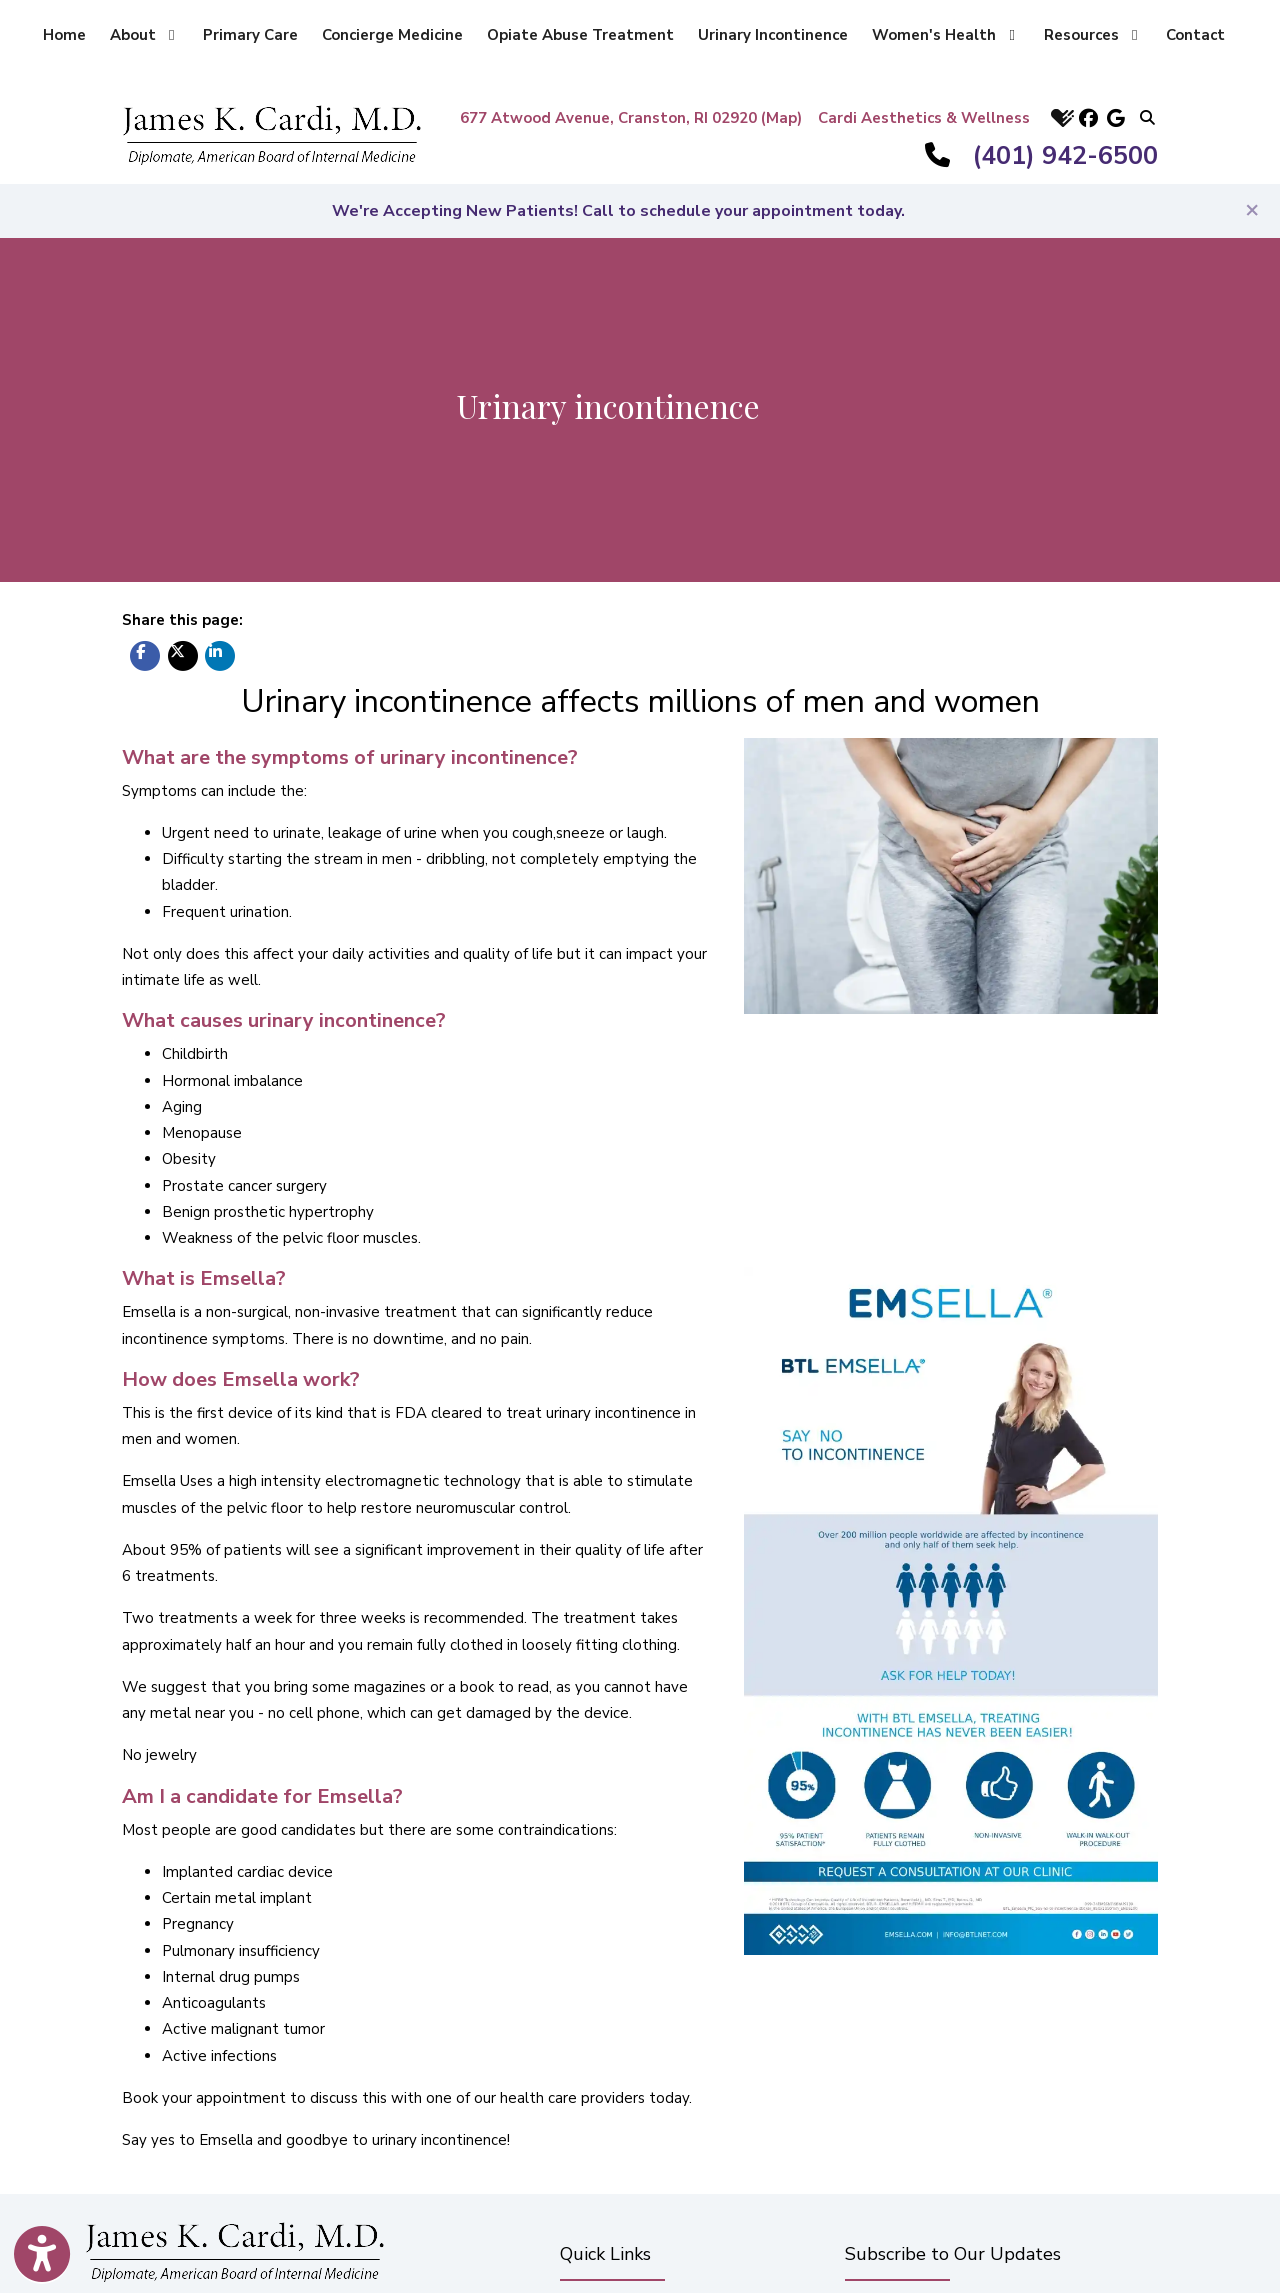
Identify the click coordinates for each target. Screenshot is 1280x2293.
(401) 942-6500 (1065, 156)
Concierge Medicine (392, 35)
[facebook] (1088, 117)
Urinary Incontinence (773, 35)
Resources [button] (1090, 35)
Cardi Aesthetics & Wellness (924, 118)
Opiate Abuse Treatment (580, 35)
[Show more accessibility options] (42, 2256)
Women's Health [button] (943, 35)
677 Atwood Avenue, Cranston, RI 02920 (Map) (631, 118)
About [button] (142, 35)
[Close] (1252, 209)
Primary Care (250, 35)
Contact (1195, 35)
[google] (1116, 117)
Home (64, 35)
